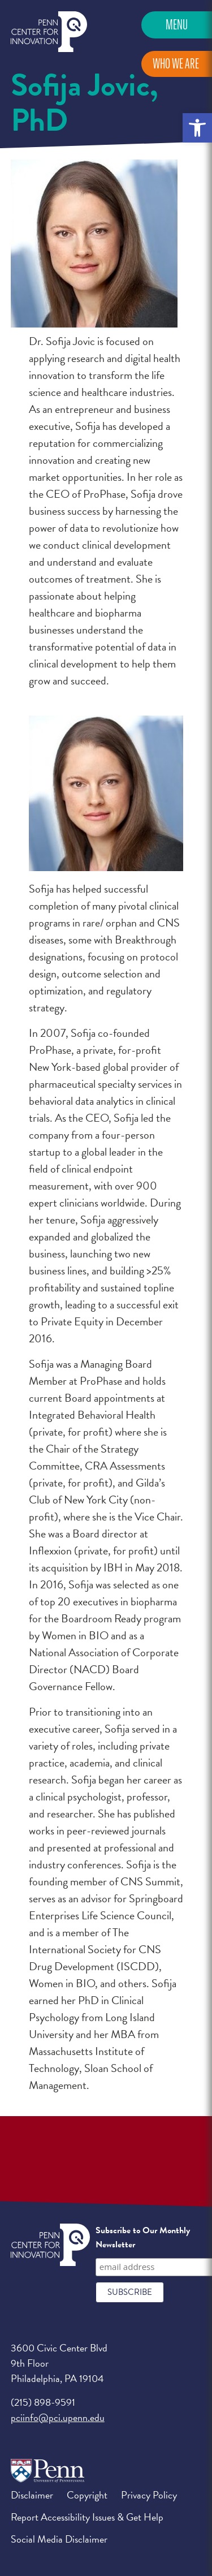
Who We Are (176, 63)
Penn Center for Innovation (49, 32)
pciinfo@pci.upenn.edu (58, 2417)
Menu (177, 24)
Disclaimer (32, 2494)
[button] (197, 128)
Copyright (87, 2494)
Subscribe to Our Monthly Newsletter (143, 2238)
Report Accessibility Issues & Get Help (87, 2517)
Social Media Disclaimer (59, 2539)
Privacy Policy (149, 2494)
